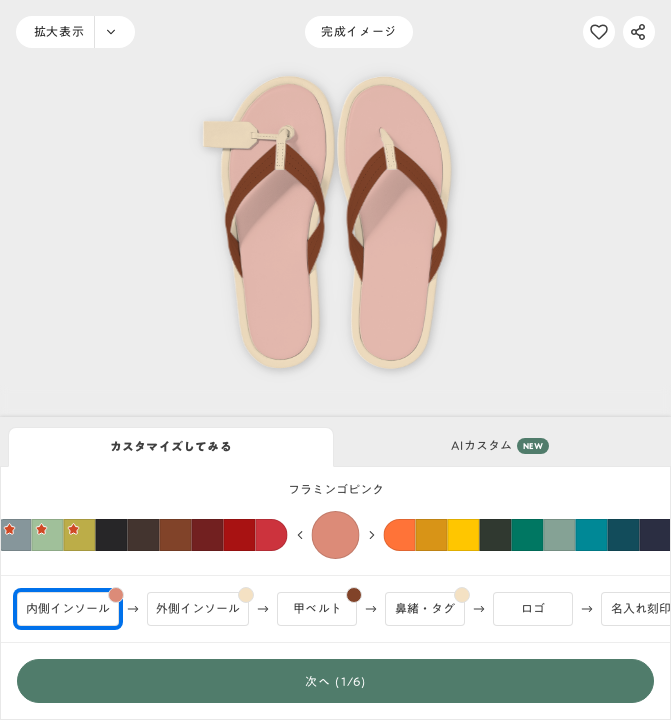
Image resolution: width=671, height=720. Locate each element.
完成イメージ (359, 31)
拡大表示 (59, 31)
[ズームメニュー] (114, 32)
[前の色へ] (300, 535)
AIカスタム (500, 446)
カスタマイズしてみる (171, 446)
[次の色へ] (372, 535)
